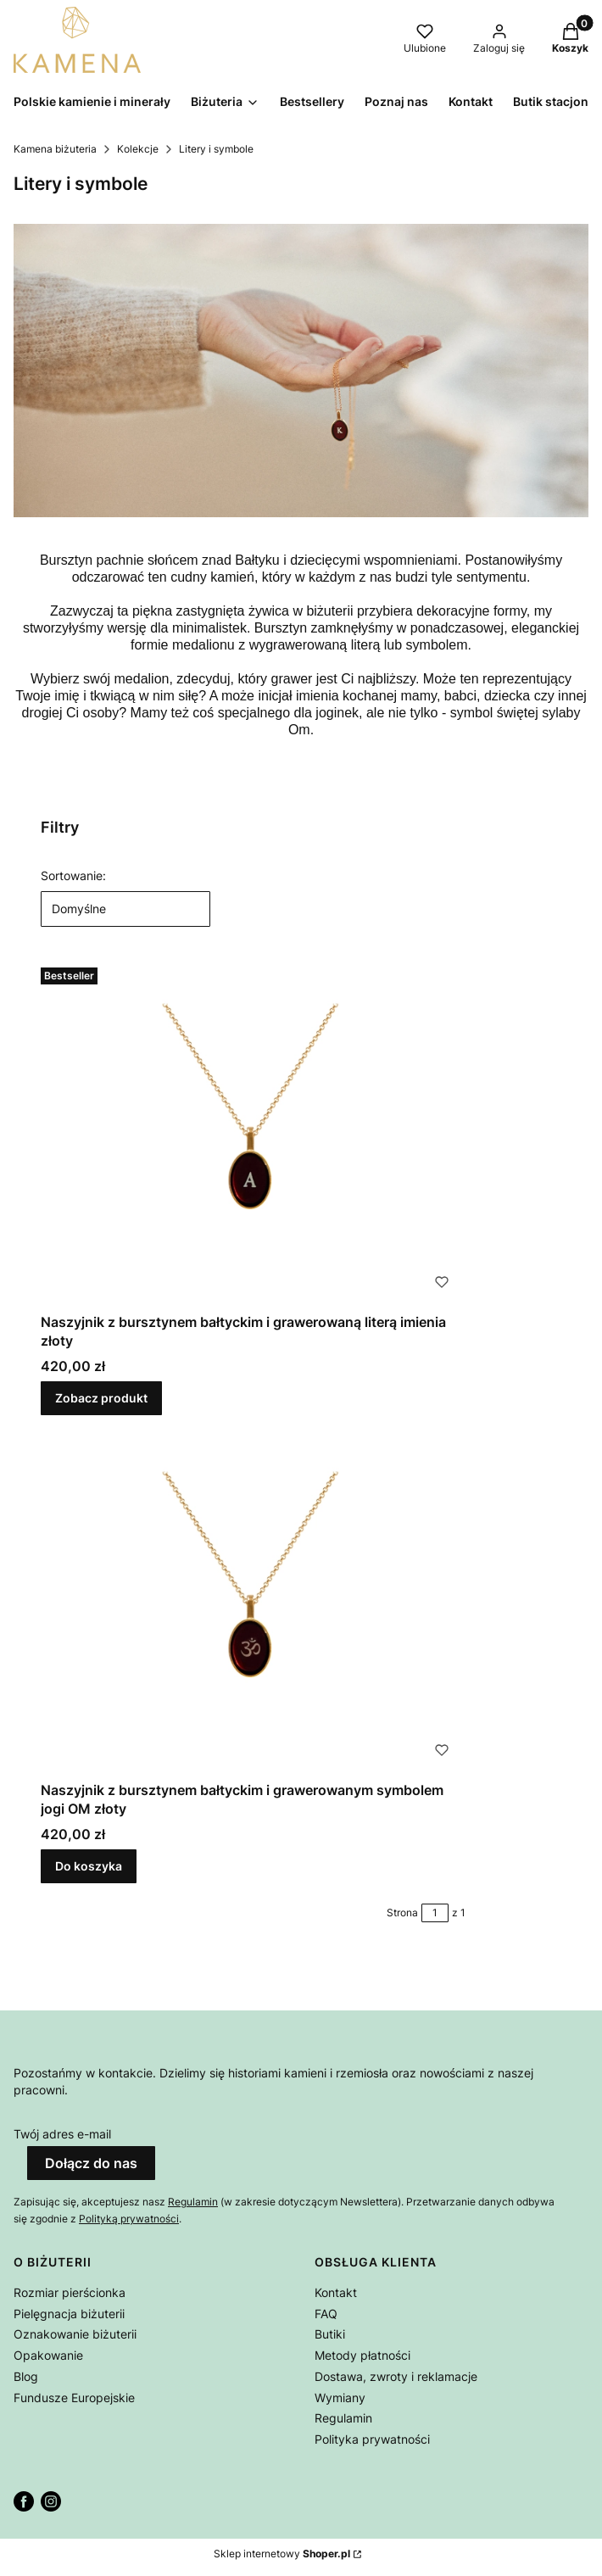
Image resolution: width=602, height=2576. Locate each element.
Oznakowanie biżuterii (75, 2334)
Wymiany (340, 2397)
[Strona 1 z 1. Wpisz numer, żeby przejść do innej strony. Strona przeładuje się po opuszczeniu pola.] (435, 1913)
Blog (26, 2376)
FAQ (326, 2313)
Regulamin (193, 2201)
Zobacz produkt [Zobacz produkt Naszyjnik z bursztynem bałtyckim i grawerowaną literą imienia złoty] (101, 1398)
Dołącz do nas (91, 2163)
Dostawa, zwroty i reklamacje (396, 2376)
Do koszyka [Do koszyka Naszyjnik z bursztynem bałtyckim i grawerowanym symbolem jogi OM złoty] (88, 1866)
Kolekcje (138, 148)
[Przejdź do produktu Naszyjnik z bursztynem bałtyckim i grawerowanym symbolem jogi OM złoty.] (253, 1601)
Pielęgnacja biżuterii (69, 2313)
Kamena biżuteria (55, 148)
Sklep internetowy (282, 2553)
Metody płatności (362, 2355)
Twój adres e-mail (62, 2134)
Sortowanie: (73, 875)
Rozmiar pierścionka (69, 2292)
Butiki (330, 2334)
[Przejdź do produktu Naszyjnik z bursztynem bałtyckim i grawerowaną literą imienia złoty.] (253, 1133)
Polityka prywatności (372, 2439)
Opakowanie (48, 2355)
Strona (402, 1912)
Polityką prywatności (129, 2218)
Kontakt (336, 2292)
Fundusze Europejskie (74, 2397)
